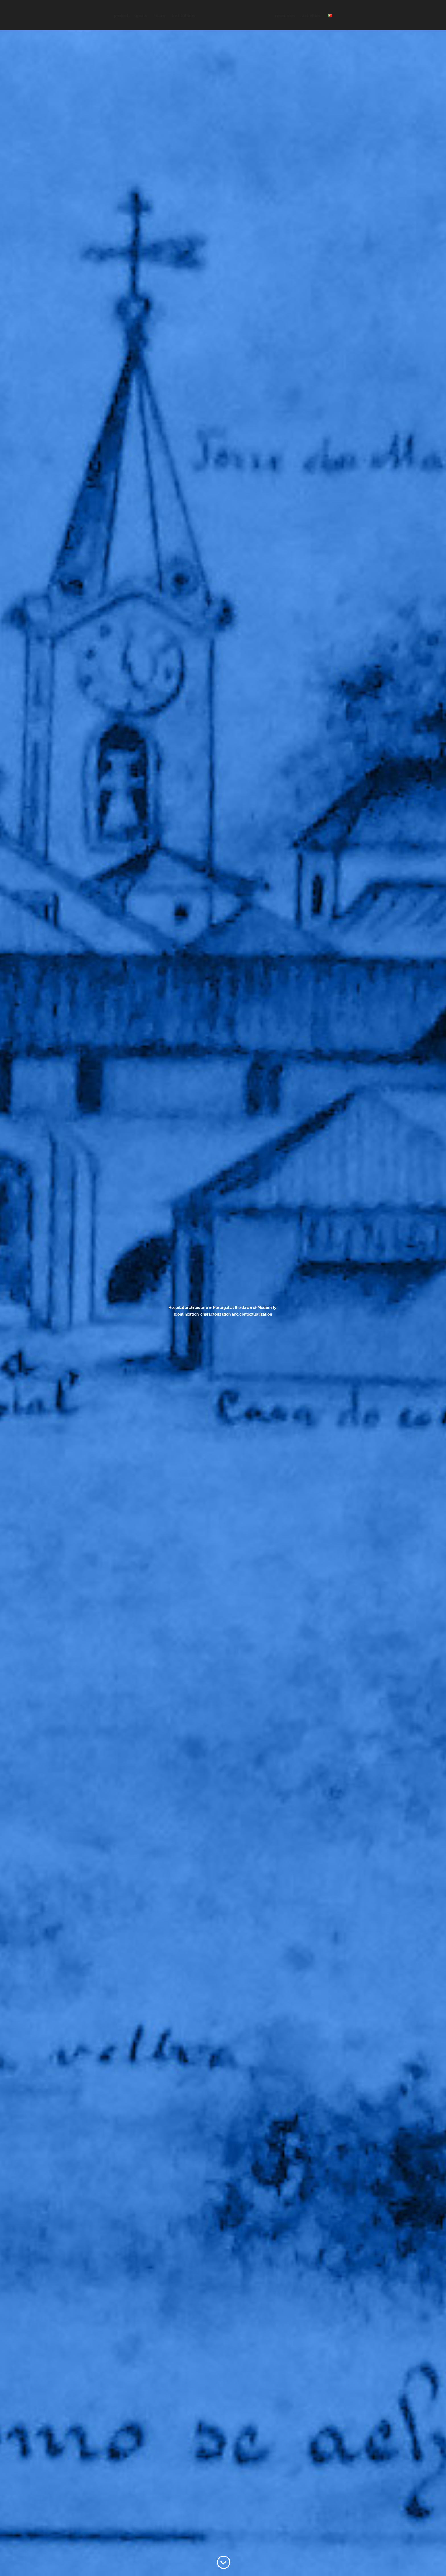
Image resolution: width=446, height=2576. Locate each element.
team (159, 15)
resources (285, 15)
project (121, 15)
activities (311, 15)
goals (141, 15)
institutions (183, 15)
